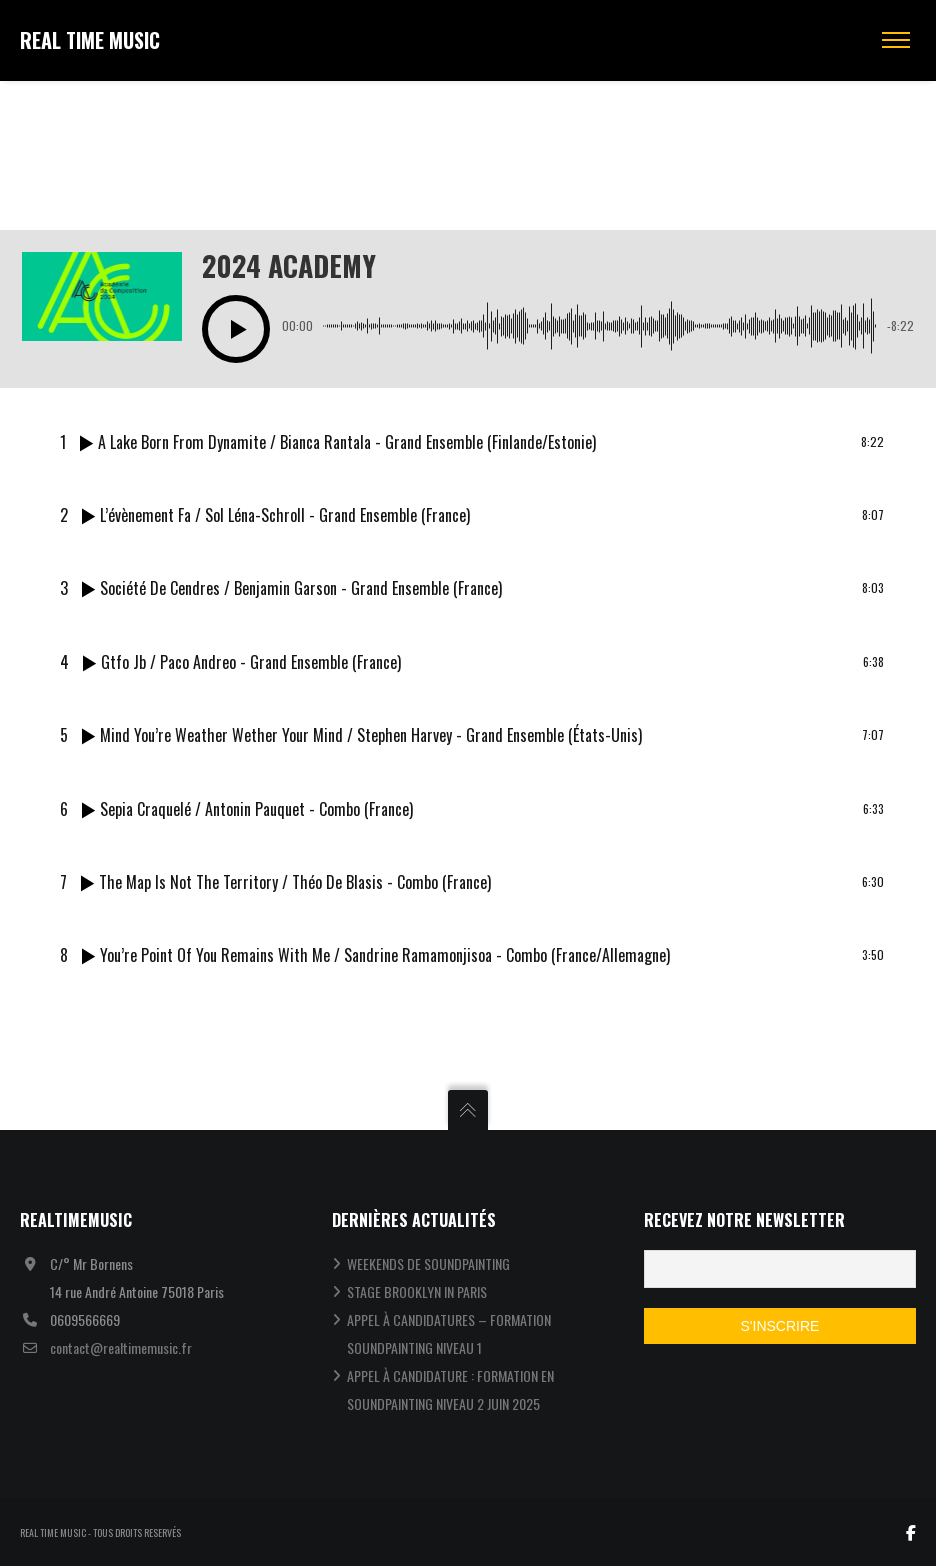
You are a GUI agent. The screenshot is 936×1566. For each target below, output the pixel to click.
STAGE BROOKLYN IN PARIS (417, 1291)
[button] (236, 329)
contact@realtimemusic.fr (121, 1347)
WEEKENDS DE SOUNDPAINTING (428, 1263)
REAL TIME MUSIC (90, 40)
